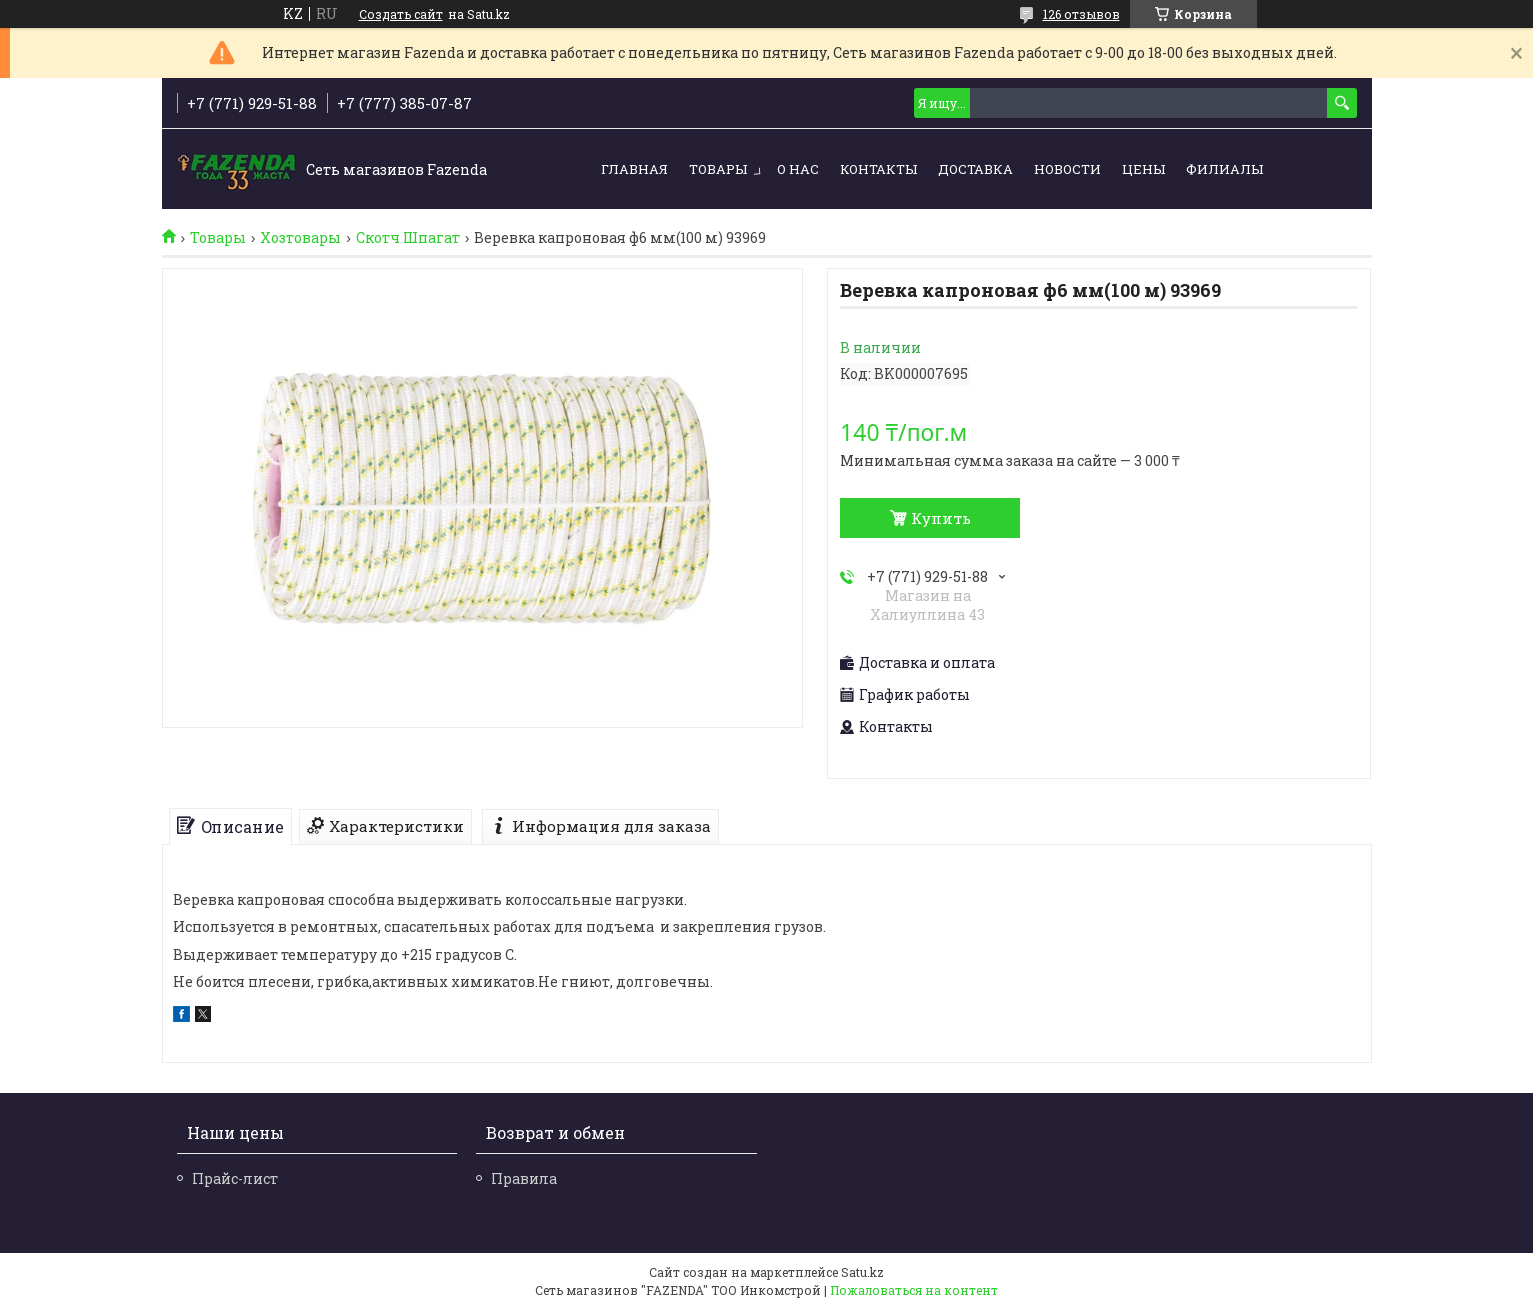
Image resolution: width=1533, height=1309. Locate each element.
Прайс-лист (235, 1178)
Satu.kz (862, 1272)
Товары (718, 169)
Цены (1143, 169)
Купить (941, 518)
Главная (634, 169)
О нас (798, 169)
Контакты (878, 169)
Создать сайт (401, 14)
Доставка (975, 169)
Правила (524, 1178)
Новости (1067, 169)
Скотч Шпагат (408, 238)
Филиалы (1224, 169)
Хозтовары (300, 238)
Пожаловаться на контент (914, 1290)
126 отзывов (1081, 14)
